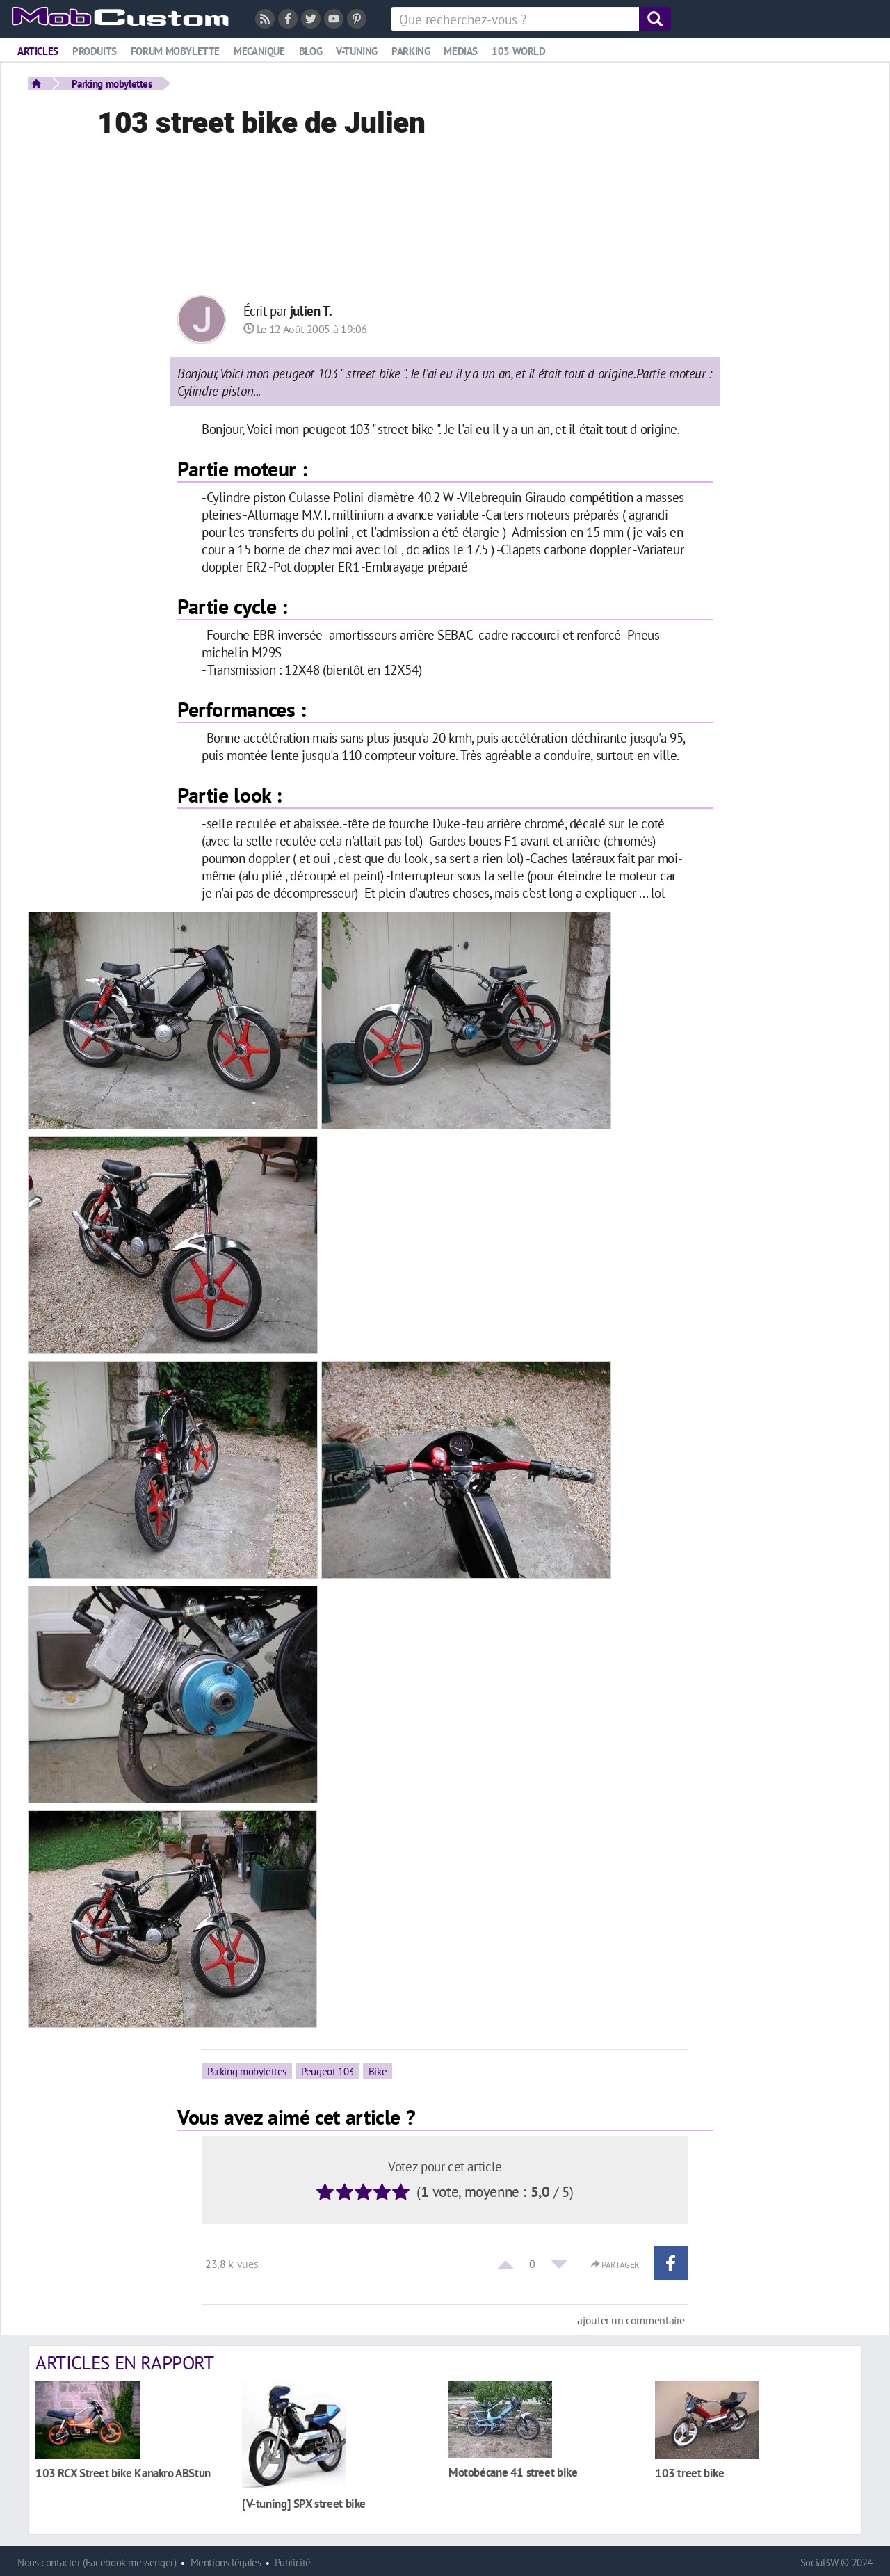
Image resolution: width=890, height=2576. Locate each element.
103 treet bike (690, 2473)
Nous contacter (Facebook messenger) (97, 2562)
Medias (461, 51)
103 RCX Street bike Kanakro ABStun (123, 2473)
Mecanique (259, 51)
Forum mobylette (175, 51)
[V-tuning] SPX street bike (304, 2503)
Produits (94, 51)
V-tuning (357, 51)
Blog (310, 51)
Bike (378, 2071)
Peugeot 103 (327, 2071)
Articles (37, 51)
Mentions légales (226, 2562)
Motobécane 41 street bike (512, 2472)
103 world (519, 51)
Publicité (293, 2562)
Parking (410, 51)
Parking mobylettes (112, 83)
